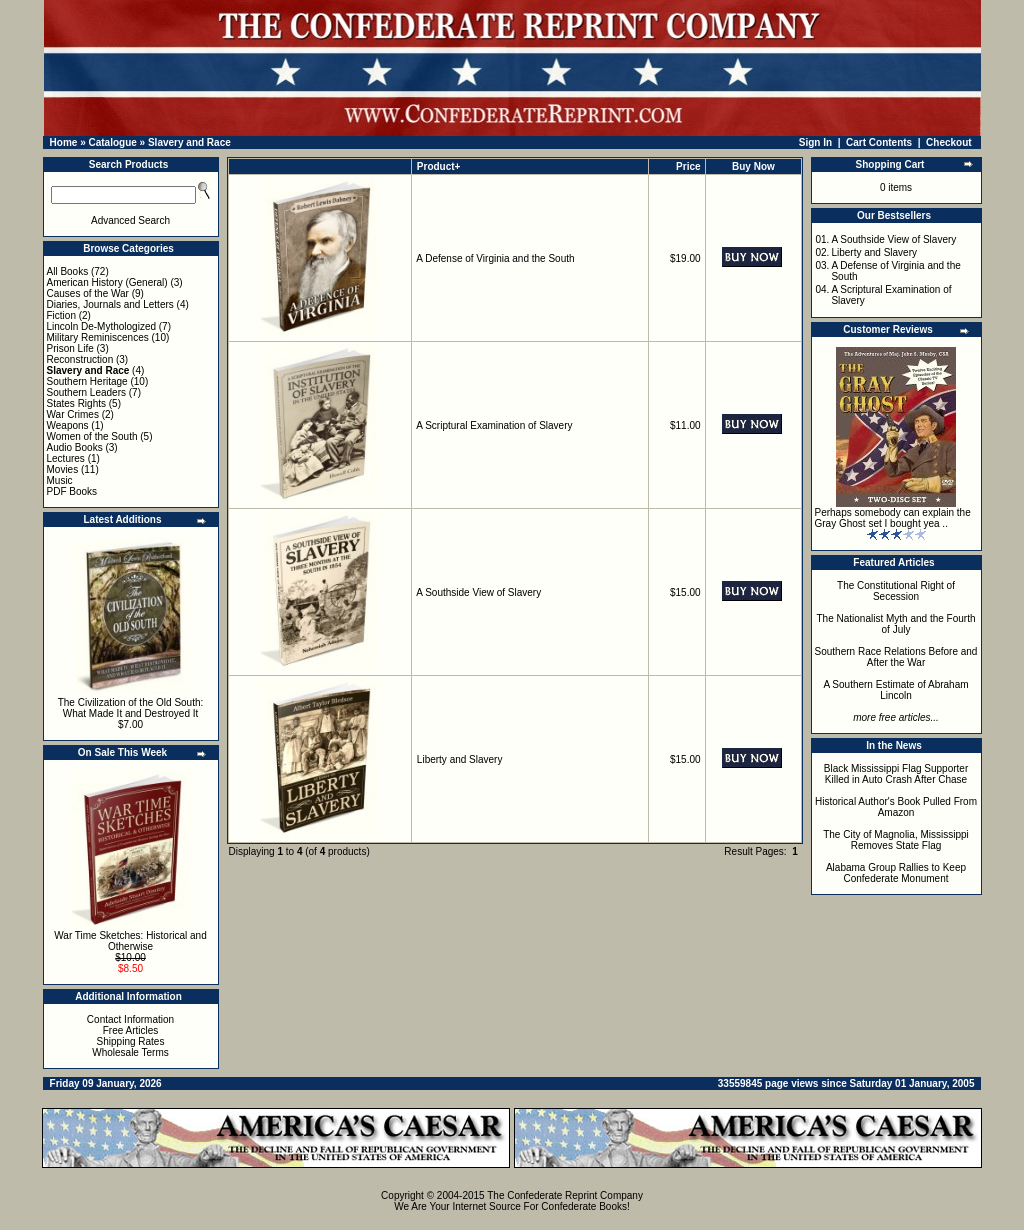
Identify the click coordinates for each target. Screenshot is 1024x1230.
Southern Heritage (87, 381)
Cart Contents (879, 142)
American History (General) (107, 282)
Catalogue (112, 142)
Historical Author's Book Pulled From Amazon (896, 807)
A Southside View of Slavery (478, 592)
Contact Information (130, 1019)
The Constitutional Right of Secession (896, 591)
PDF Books (72, 491)
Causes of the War (88, 293)
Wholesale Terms (130, 1052)
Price (688, 166)
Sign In (815, 142)
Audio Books (75, 447)
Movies (63, 469)
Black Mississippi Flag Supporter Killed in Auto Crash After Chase (896, 774)
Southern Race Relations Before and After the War (896, 657)
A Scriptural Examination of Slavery (494, 425)
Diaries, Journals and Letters (110, 304)
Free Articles (131, 1030)
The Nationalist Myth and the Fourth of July (896, 624)
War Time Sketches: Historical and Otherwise (130, 941)
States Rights (76, 403)
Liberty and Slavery (460, 759)
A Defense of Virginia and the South (495, 258)
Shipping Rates (131, 1041)
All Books (68, 271)
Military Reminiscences (98, 337)
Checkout (949, 142)
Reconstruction (80, 359)
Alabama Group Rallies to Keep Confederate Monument (896, 873)
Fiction (61, 315)
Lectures (66, 458)
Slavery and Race (189, 142)
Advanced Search (130, 220)
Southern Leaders (87, 392)
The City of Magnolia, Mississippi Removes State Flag (896, 840)
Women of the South (92, 436)
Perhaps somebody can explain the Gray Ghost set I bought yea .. (893, 518)
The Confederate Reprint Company (565, 1195)
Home (64, 142)
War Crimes (73, 414)
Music (60, 480)
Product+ (439, 166)
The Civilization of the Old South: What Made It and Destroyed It (131, 708)
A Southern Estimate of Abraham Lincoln (895, 690)
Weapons (68, 425)
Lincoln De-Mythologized (102, 326)
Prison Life (70, 348)
